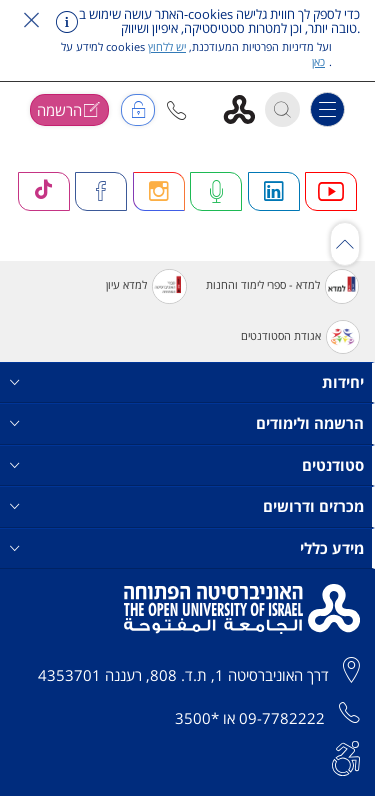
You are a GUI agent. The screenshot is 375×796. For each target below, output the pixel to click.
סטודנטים (187, 465)
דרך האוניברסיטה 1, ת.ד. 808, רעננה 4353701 (183, 675)
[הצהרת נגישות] (346, 756)
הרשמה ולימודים (187, 423)
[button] (176, 110)
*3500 (197, 718)
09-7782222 (282, 718)
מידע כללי (187, 548)
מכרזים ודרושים (187, 506)
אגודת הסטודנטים (300, 337)
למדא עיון (146, 286)
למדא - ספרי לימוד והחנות (282, 286)
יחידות (187, 382)
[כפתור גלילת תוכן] (345, 244)
